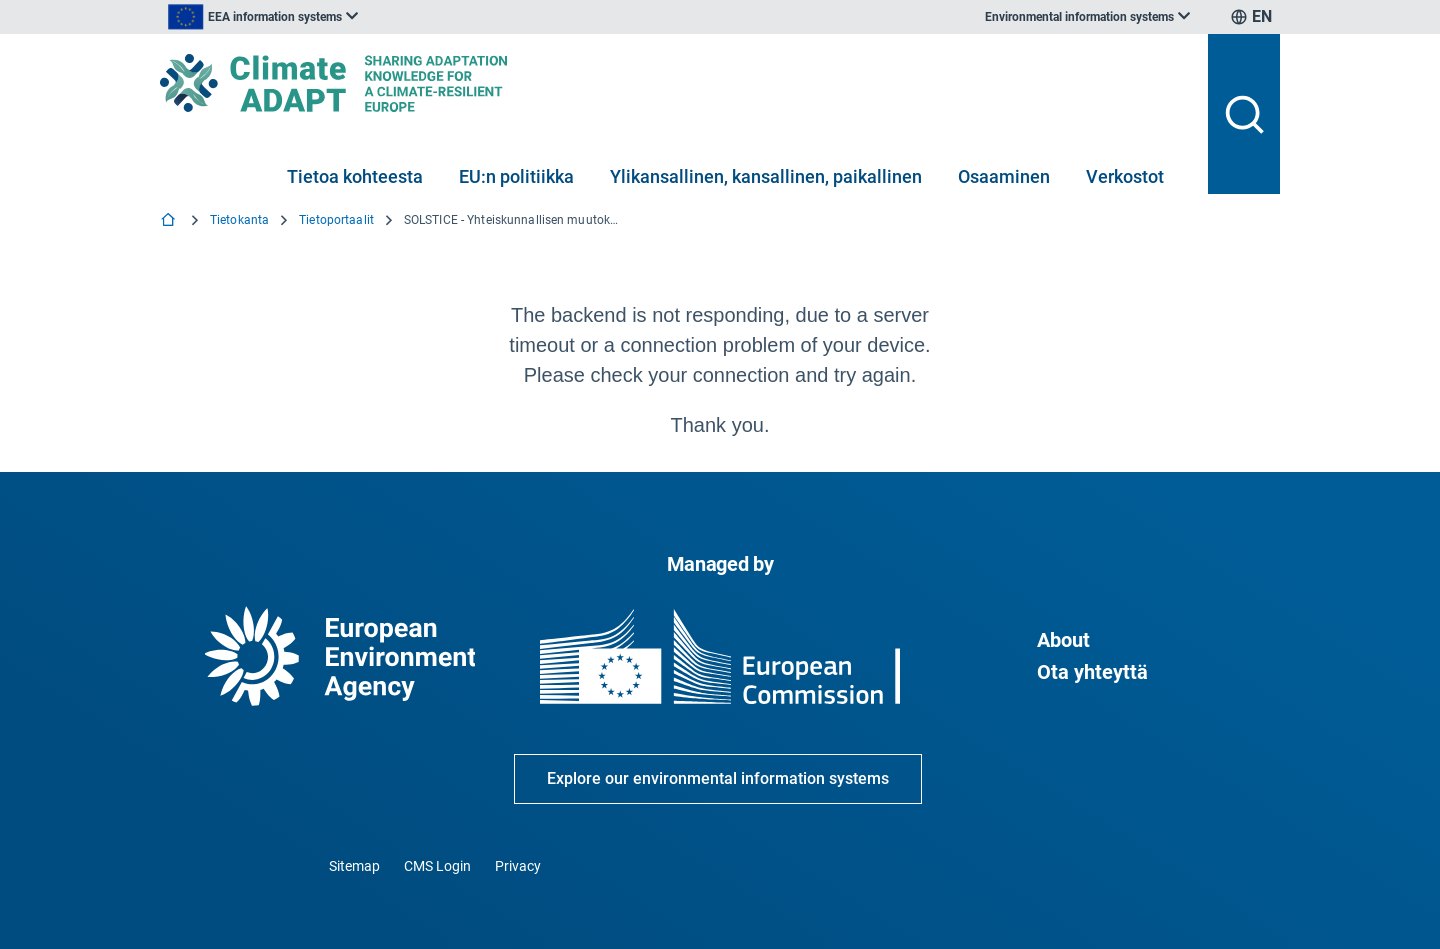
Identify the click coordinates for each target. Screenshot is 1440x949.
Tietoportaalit (336, 220)
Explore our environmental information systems (718, 778)
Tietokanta (239, 220)
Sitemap (354, 866)
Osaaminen (1004, 176)
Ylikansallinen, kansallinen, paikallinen (766, 176)
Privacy (518, 866)
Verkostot (1125, 176)
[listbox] (362, 17)
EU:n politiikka (516, 176)
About (1063, 640)
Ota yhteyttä (1092, 672)
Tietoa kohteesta (355, 176)
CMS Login (437, 866)
